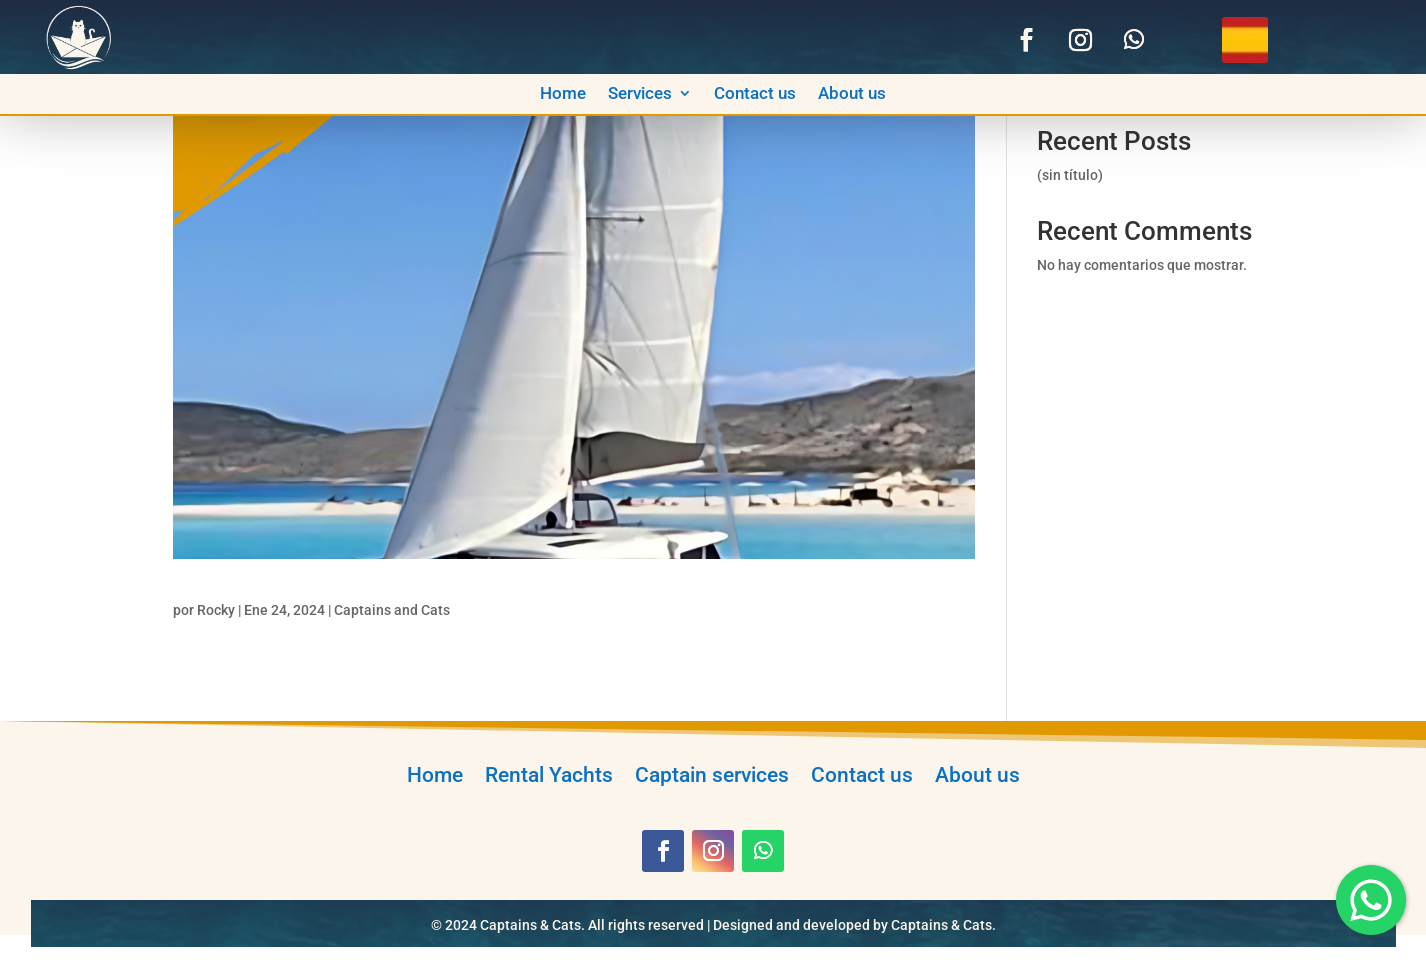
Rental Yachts (549, 772)
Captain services (712, 772)
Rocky (216, 610)
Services (640, 94)
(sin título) (1070, 175)
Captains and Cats (392, 610)
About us (852, 94)
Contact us (755, 94)
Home (563, 94)
